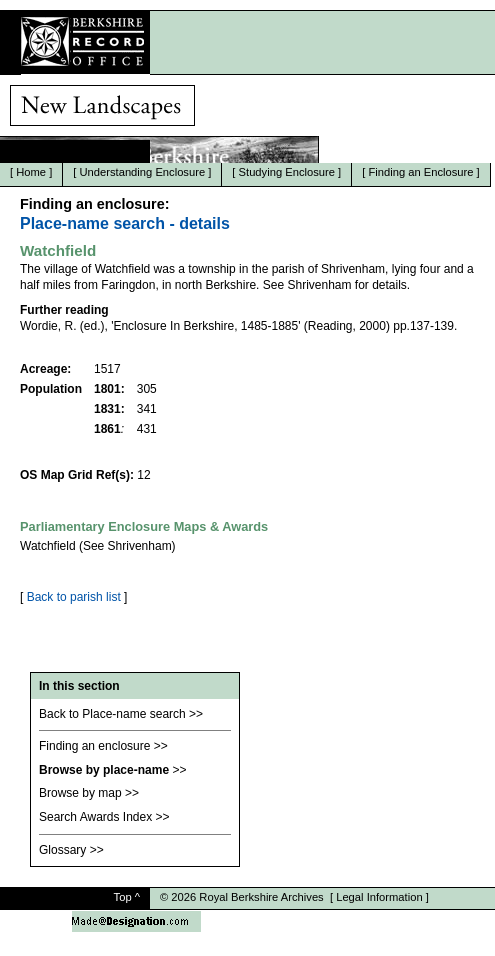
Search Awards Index (95, 817)
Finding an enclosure (94, 746)
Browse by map (80, 793)
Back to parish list (74, 597)
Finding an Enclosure (420, 172)
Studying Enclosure (287, 172)
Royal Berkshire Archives (261, 897)
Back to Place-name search (112, 714)
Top (123, 897)
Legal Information (379, 897)
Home (31, 172)
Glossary (62, 850)
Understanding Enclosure (143, 172)
